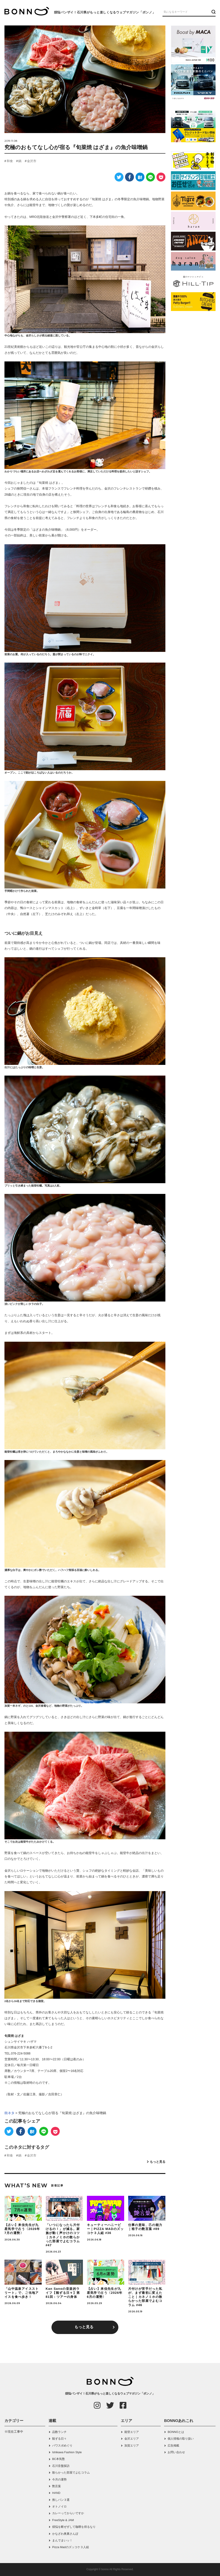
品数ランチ (59, 2432)
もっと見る (157, 2161)
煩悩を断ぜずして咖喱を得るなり (74, 2526)
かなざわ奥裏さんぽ (65, 2533)
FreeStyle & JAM (63, 2520)
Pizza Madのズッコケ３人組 (70, 2547)
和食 (10, 161)
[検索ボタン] (213, 12)
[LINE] (150, 177)
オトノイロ (59, 2506)
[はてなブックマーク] (140, 177)
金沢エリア (131, 2438)
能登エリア (131, 2432)
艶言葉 (56, 2486)
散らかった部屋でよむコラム (71, 2472)
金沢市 (31, 161)
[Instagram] (97, 2405)
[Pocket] (160, 177)
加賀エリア (131, 2445)
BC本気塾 (58, 2459)
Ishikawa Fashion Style (67, 2452)
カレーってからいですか (68, 2513)
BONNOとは (176, 2432)
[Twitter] (119, 177)
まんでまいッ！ (62, 2540)
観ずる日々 (59, 2438)
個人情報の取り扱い (181, 2438)
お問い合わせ (176, 2452)
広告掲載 (173, 2445)
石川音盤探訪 (61, 2466)
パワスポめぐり (62, 2445)
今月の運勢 (59, 2479)
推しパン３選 (61, 2499)
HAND (56, 2493)
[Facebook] (129, 177)
